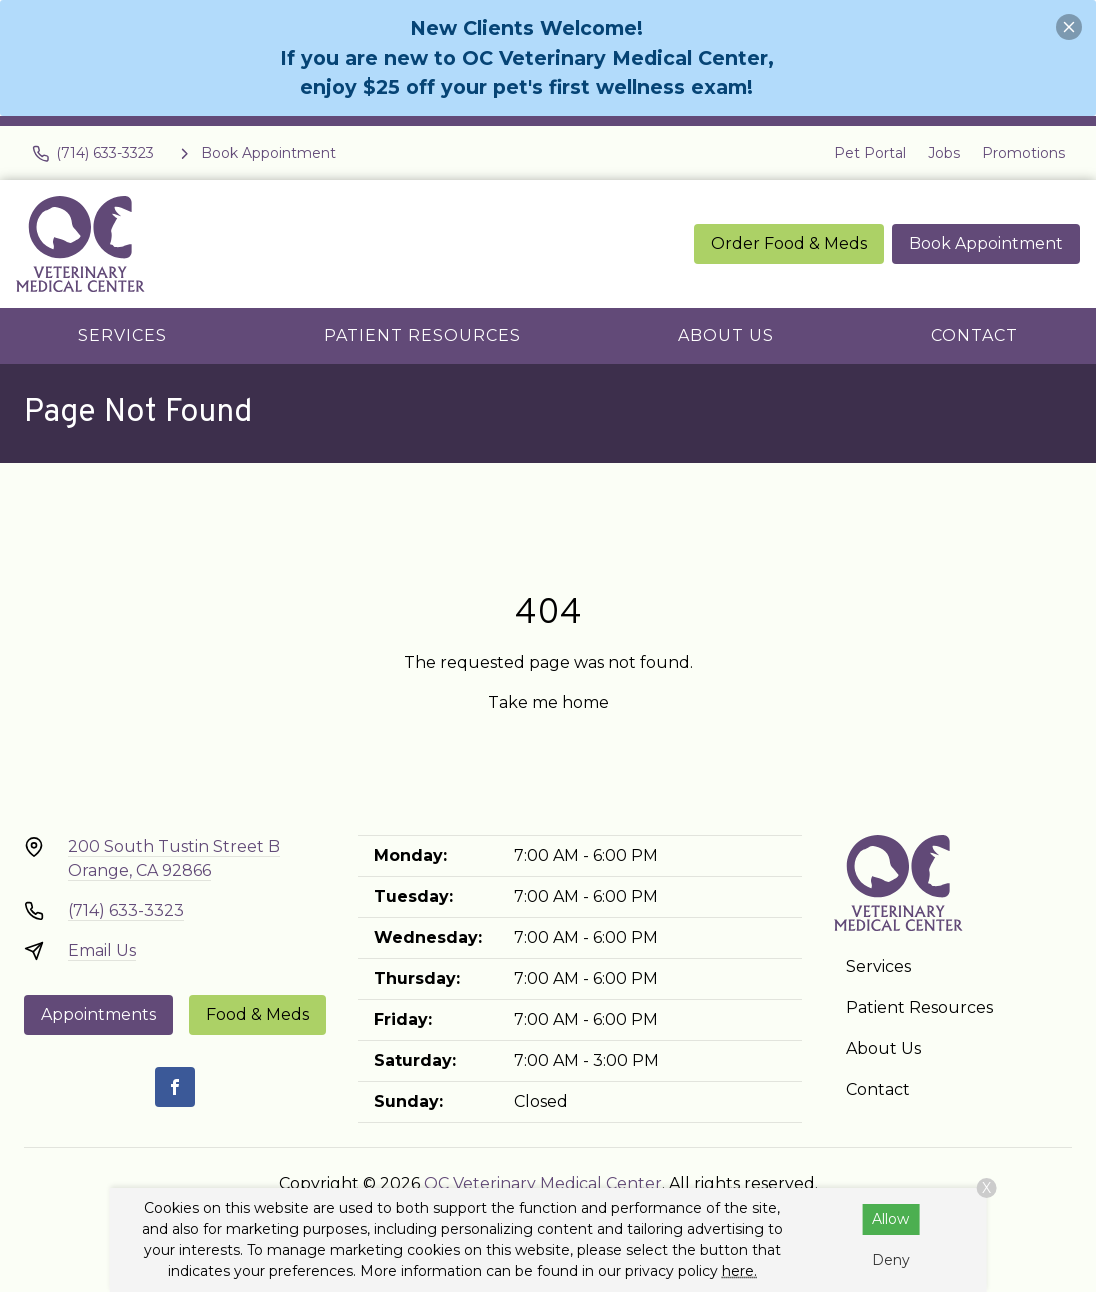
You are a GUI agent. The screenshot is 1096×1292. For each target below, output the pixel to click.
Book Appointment (986, 243)
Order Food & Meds (789, 243)
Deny (891, 1260)
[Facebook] (175, 1087)
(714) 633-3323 (126, 910)
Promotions (1023, 153)
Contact (974, 335)
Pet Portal (870, 153)
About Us (726, 335)
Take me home (548, 702)
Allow (890, 1219)
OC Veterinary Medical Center (543, 1183)
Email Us (102, 950)
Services (122, 335)
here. (739, 1271)
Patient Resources (422, 335)
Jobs (944, 153)
